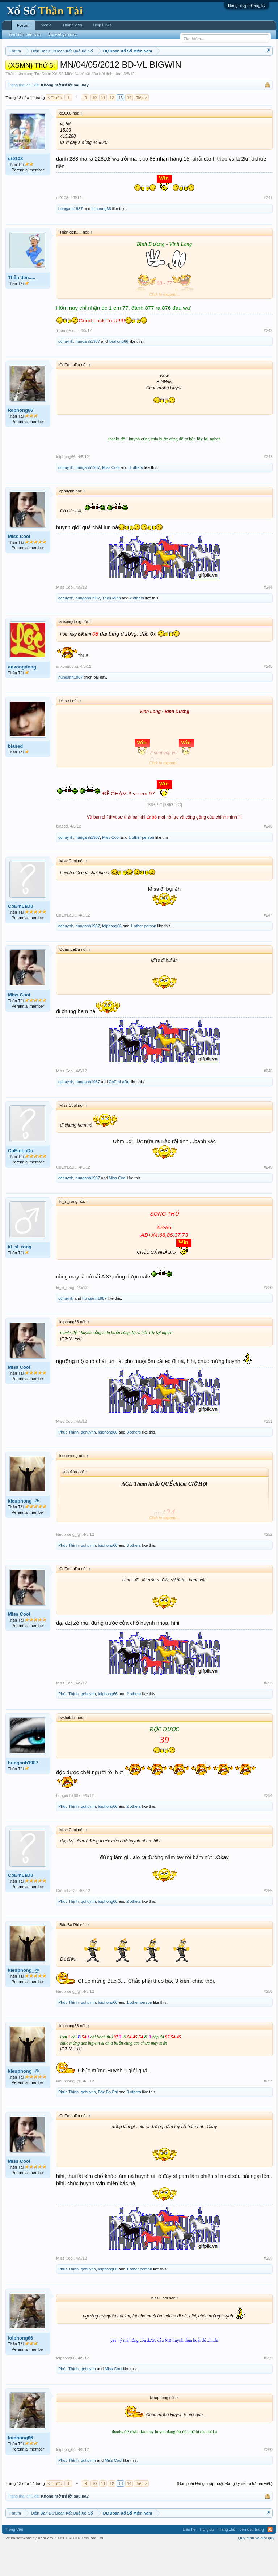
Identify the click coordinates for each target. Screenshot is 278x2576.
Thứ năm (157, 69)
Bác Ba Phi (108, 2122)
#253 (268, 1712)
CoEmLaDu (20, 936)
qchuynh (65, 371)
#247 (268, 945)
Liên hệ (188, 2559)
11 (103, 127)
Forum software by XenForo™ (54, 2568)
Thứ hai (103, 69)
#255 (268, 1920)
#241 (268, 227)
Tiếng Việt (14, 2559)
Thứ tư (138, 69)
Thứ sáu (177, 69)
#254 (268, 1825)
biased (15, 775)
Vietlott (85, 69)
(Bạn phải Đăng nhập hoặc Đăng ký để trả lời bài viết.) (225, 2513)
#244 (268, 617)
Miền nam (20, 69)
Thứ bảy (197, 69)
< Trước (55, 127)
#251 (268, 1451)
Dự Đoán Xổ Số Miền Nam (59, 103)
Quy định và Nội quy (256, 2568)
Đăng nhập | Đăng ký (246, 5)
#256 (268, 2021)
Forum (23, 25)
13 (120, 127)
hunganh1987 (70, 238)
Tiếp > (141, 127)
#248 (268, 1101)
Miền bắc (42, 69)
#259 (268, 2388)
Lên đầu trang (251, 2559)
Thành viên (72, 25)
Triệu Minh (111, 627)
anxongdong (22, 697)
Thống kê (239, 69)
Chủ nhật (218, 69)
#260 (268, 2479)
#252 (268, 1564)
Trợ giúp (206, 2559)
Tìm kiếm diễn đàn (24, 34)
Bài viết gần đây (62, 34)
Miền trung (65, 69)
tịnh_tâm (113, 103)
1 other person (141, 867)
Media (46, 25)
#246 (268, 856)
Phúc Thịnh (68, 1462)
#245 (268, 696)
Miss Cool (110, 497)
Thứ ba (121, 69)
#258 (268, 2288)
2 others (137, 627)
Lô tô (54, 77)
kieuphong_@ (23, 1530)
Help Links (102, 25)
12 (112, 127)
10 (94, 127)
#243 (268, 486)
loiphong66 (101, 238)
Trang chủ (227, 2559)
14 (129, 127)
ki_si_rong (19, 1277)
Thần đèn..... (21, 307)
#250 (268, 1317)
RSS (270, 2559)
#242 (268, 360)
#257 (268, 2111)
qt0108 (15, 188)
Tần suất (36, 77)
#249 (268, 1197)
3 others (136, 497)
